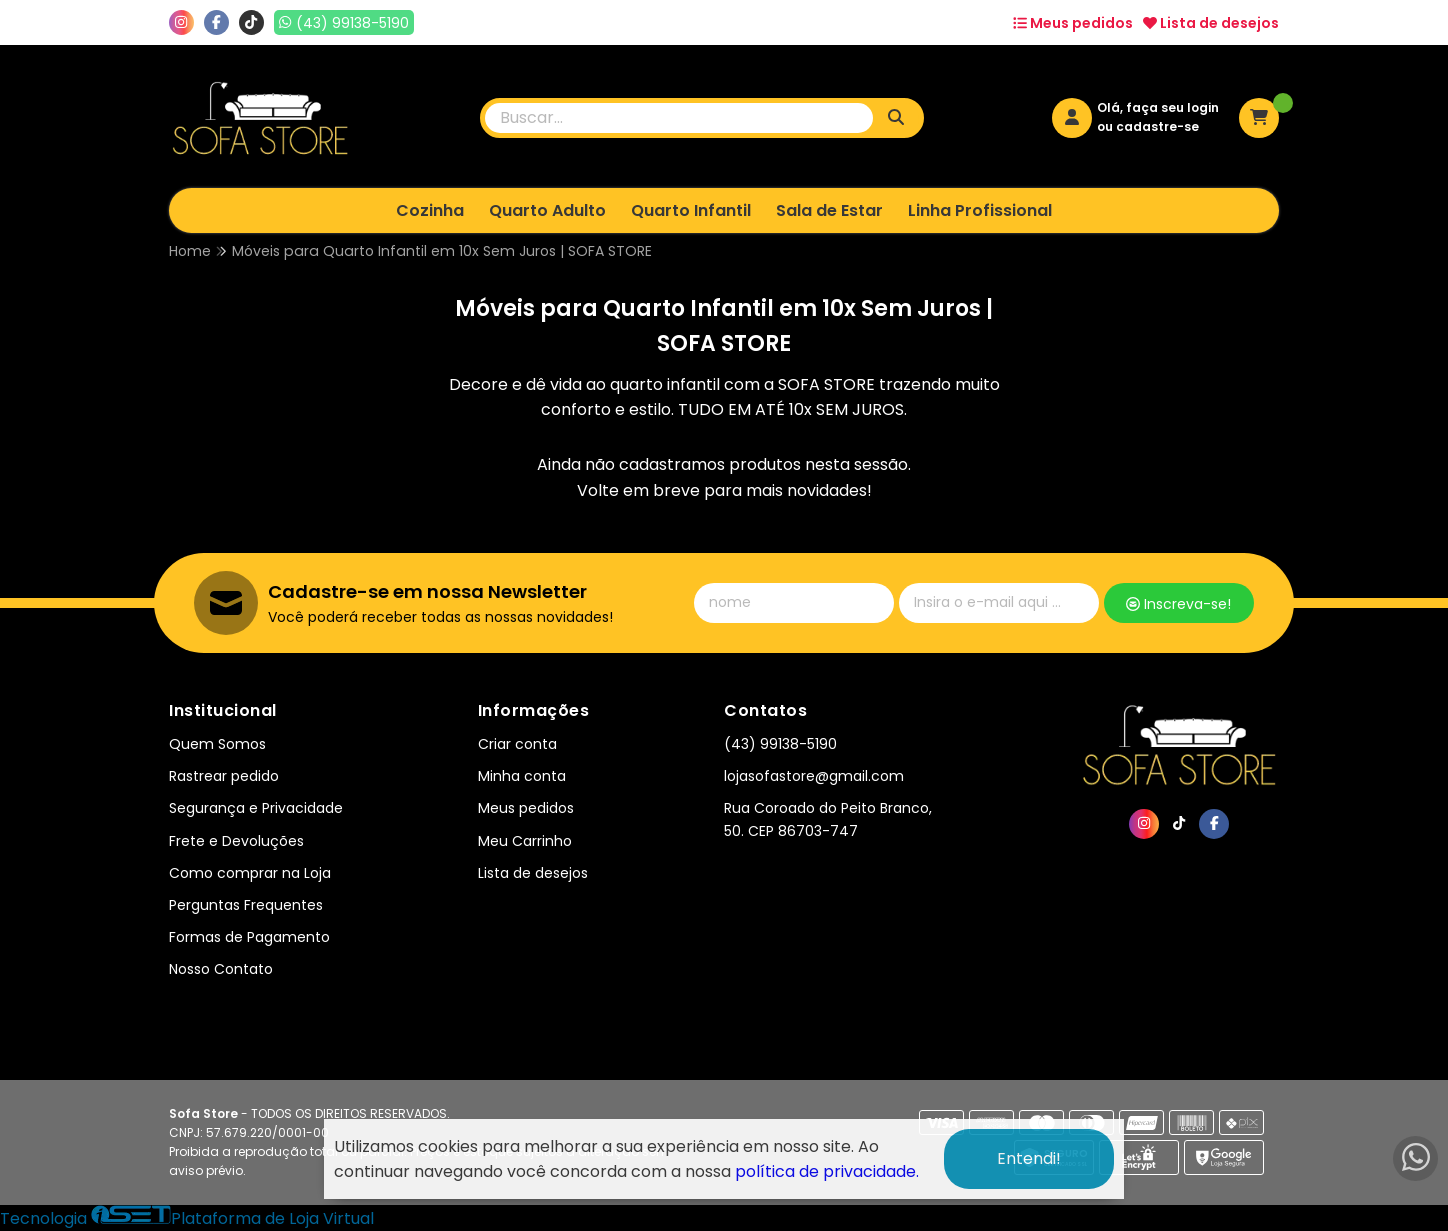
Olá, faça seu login (1158, 107)
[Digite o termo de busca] (679, 118)
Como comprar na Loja (250, 873)
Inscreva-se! (1178, 604)
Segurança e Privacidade (256, 808)
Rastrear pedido (224, 776)
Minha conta (522, 776)
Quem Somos (217, 744)
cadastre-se (1157, 126)
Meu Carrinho (525, 841)
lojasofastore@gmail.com (814, 776)
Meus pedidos (1073, 23)
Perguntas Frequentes (246, 905)
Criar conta (517, 744)
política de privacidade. (827, 1171)
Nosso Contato (221, 969)
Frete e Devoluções (236, 841)
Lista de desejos (1211, 23)
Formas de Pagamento (249, 937)
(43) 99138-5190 (780, 744)
